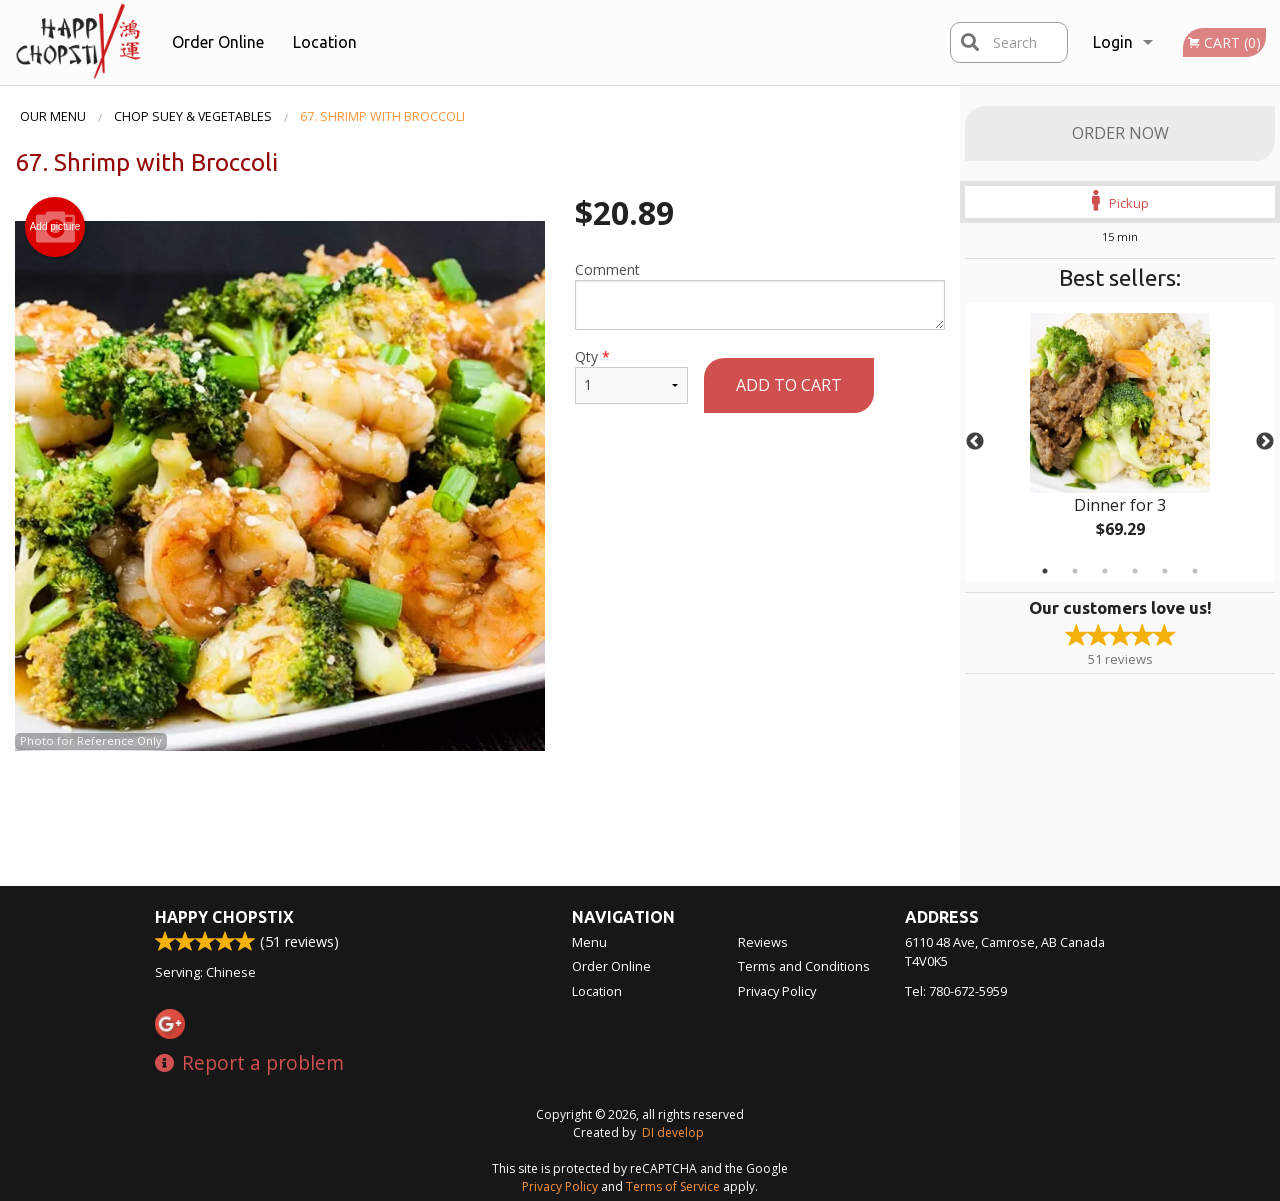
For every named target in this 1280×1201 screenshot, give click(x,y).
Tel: (956, 991)
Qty (631, 375)
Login (1113, 42)
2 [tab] (1075, 571)
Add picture (55, 227)
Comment (760, 295)
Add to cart (789, 385)
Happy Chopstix (224, 917)
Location (325, 42)
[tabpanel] (1120, 442)
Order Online (218, 42)
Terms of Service (673, 1186)
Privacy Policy (777, 991)
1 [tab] (1045, 571)
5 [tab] (1165, 571)
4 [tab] (1135, 571)
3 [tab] (1105, 571)
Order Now (1120, 133)
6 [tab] (1195, 571)
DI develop (673, 1132)
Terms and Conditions (804, 966)
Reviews (763, 942)
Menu (589, 942)
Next (1265, 442)
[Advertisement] (480, 816)
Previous (975, 442)
